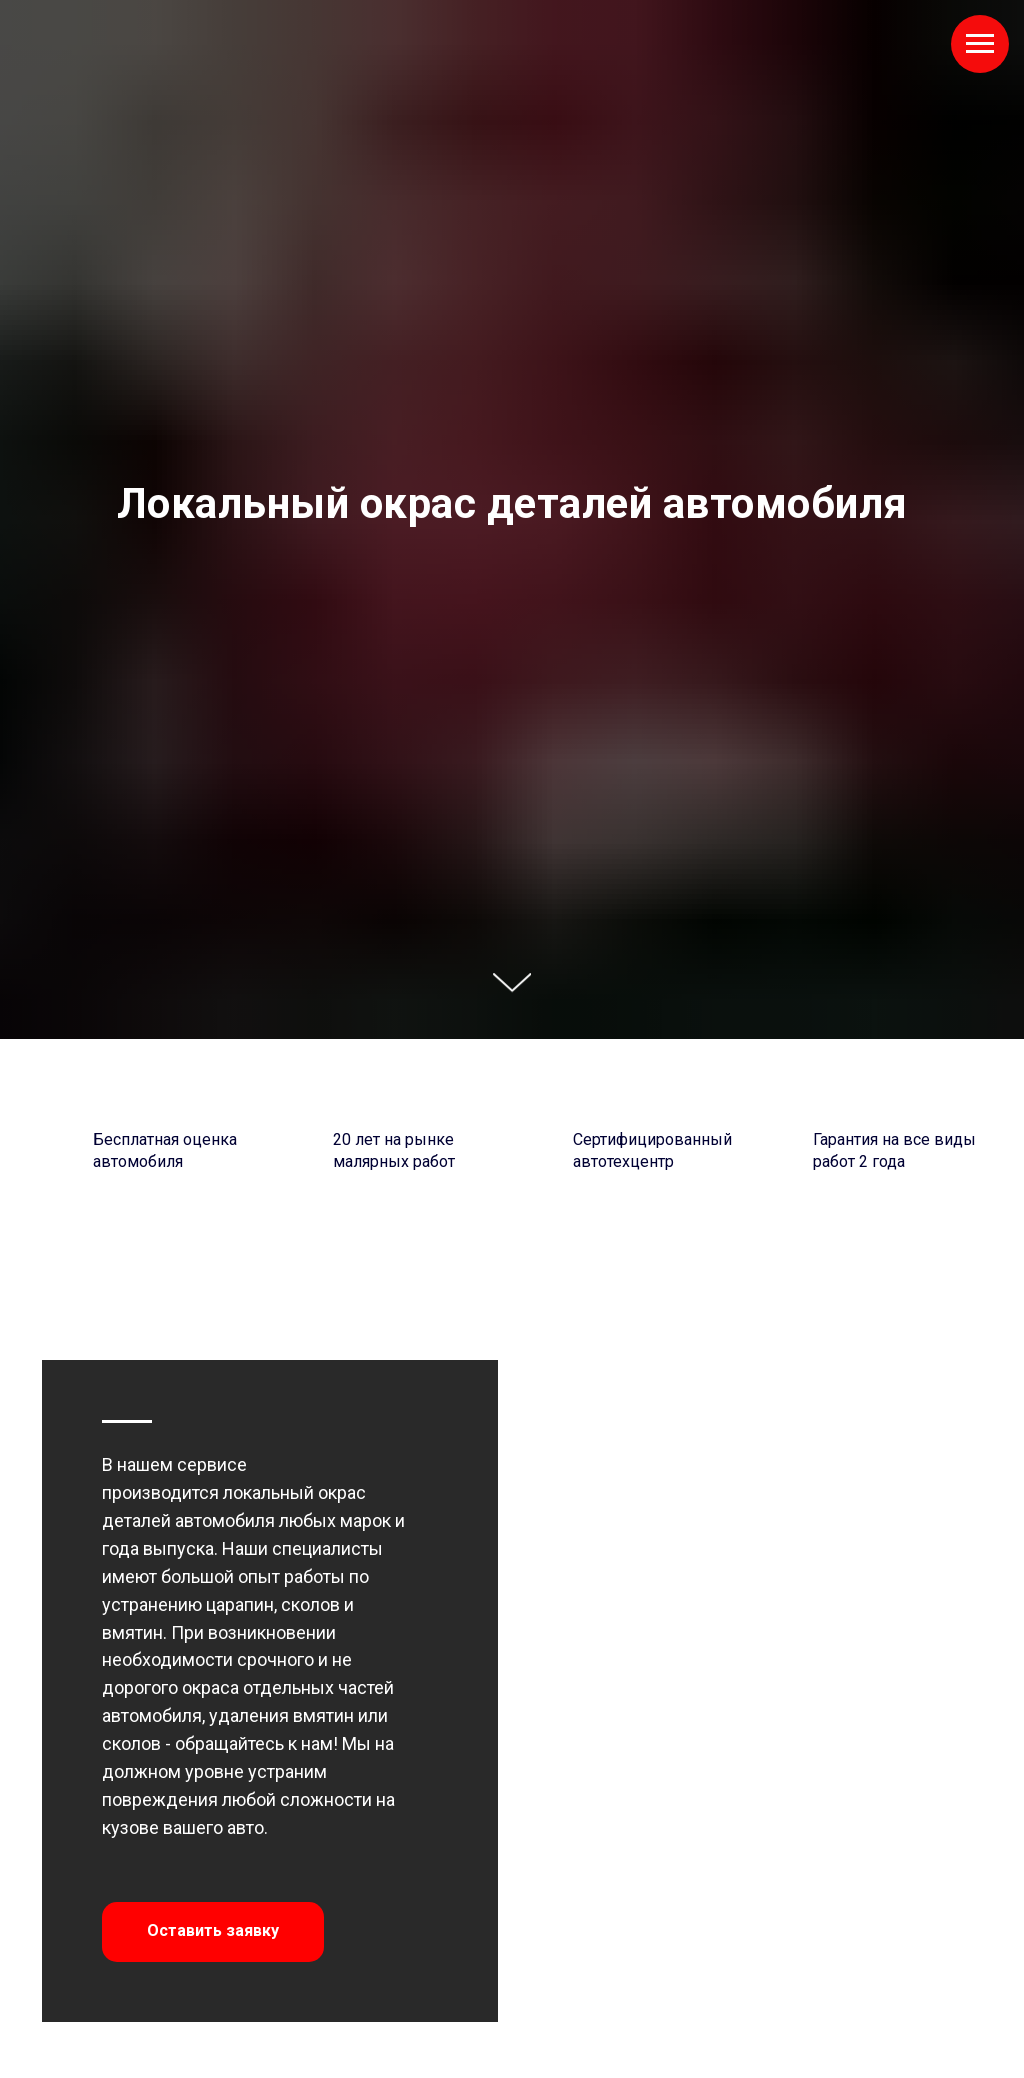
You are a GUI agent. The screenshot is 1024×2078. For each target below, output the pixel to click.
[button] (213, 1932)
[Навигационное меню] (980, 44)
